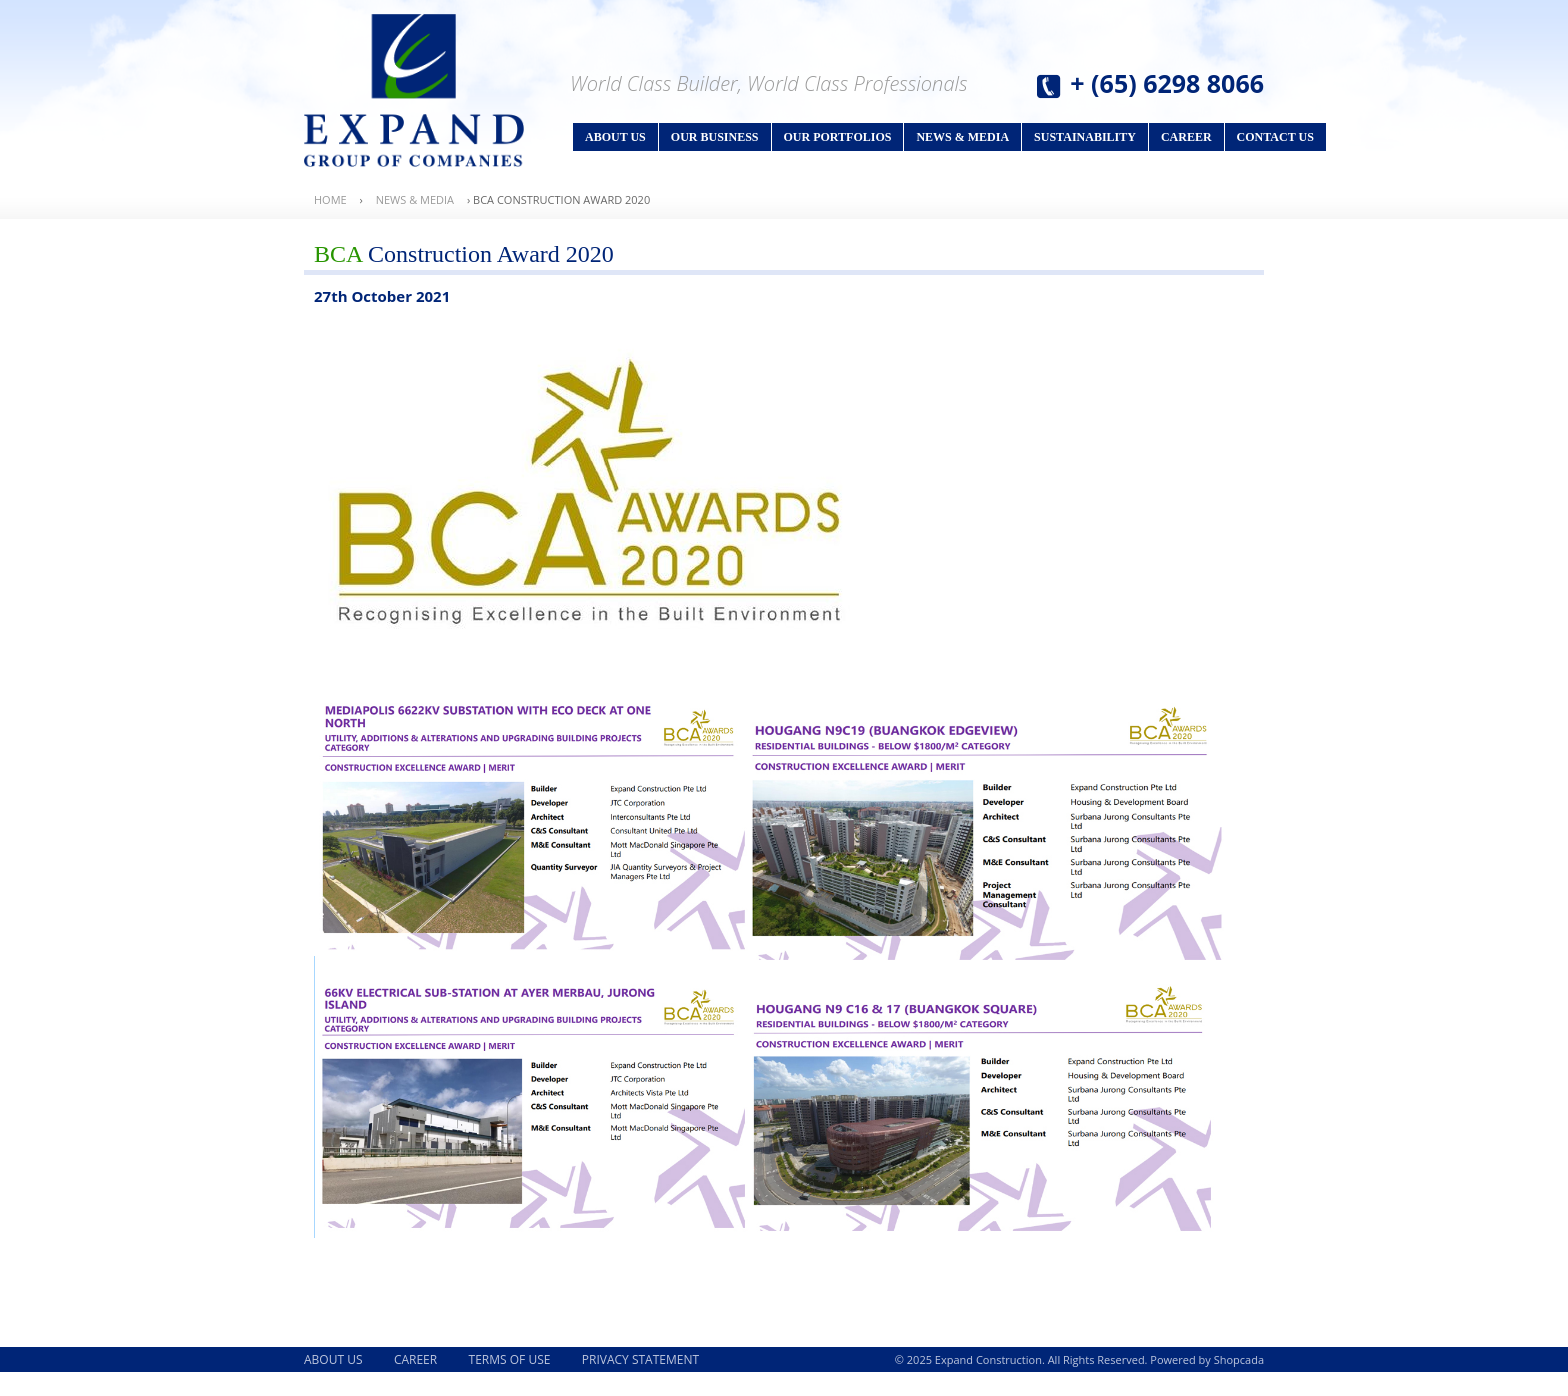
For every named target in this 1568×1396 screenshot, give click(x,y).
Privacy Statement (640, 1359)
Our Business (715, 137)
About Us (615, 137)
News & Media (962, 137)
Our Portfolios (838, 137)
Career (1186, 137)
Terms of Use (510, 1359)
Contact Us (1275, 137)
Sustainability (1085, 137)
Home (330, 199)
